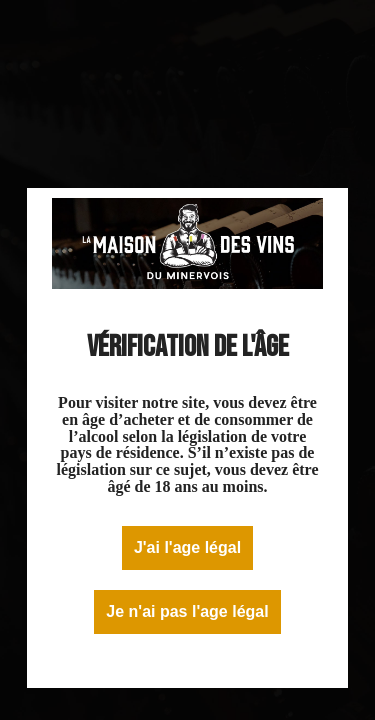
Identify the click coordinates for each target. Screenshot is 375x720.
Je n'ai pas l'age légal (187, 611)
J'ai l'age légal (187, 547)
